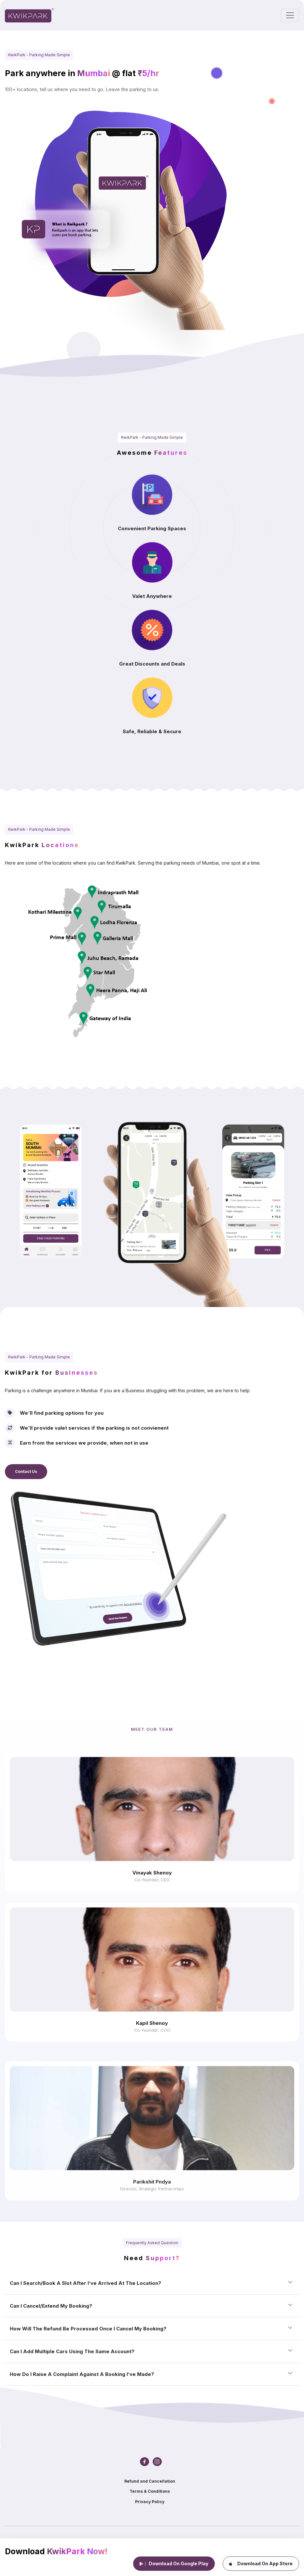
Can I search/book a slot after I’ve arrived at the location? (85, 2283)
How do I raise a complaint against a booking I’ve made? (82, 2374)
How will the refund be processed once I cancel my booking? (88, 2329)
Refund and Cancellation (149, 2481)
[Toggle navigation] (290, 15)
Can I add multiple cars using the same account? (72, 2351)
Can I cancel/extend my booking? (51, 2306)
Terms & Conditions (150, 2491)
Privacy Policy (149, 2501)
